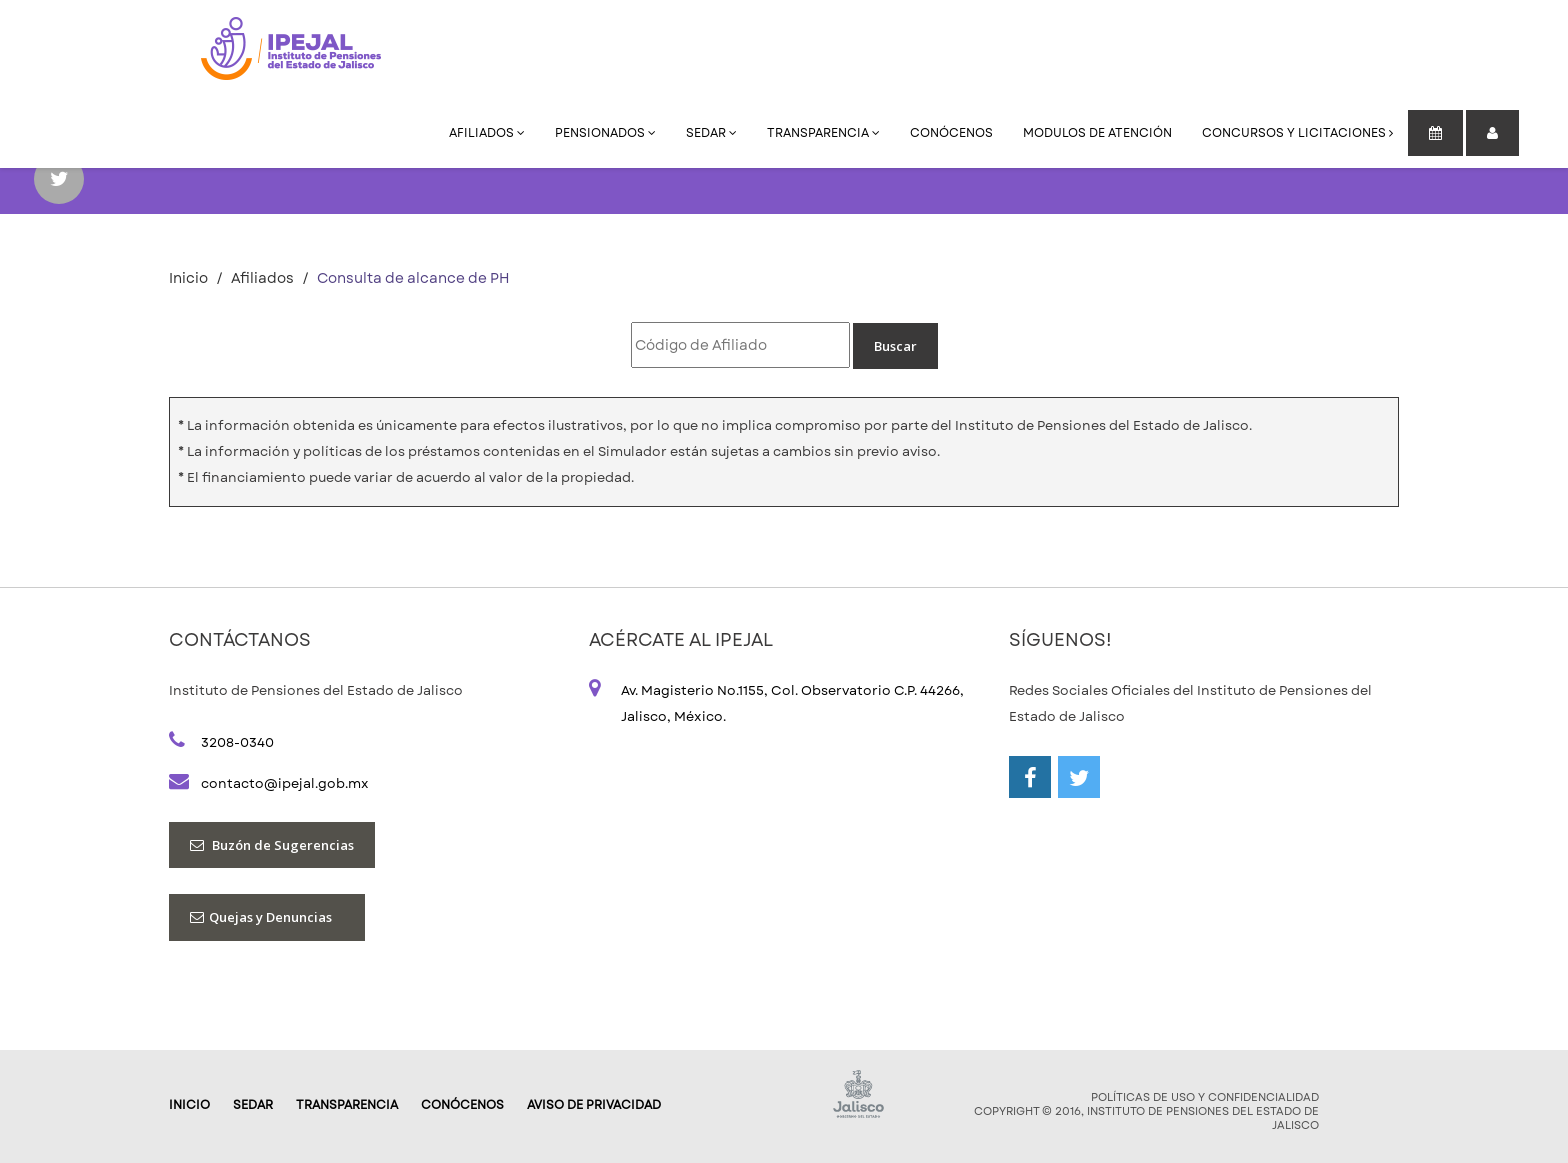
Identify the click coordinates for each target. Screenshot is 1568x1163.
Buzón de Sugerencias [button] (272, 845)
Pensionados (605, 133)
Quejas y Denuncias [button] (267, 917)
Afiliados (487, 133)
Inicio (188, 278)
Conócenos (951, 133)
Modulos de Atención (1097, 133)
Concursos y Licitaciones (1297, 133)
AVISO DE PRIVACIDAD (594, 1105)
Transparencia (823, 133)
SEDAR (711, 133)
